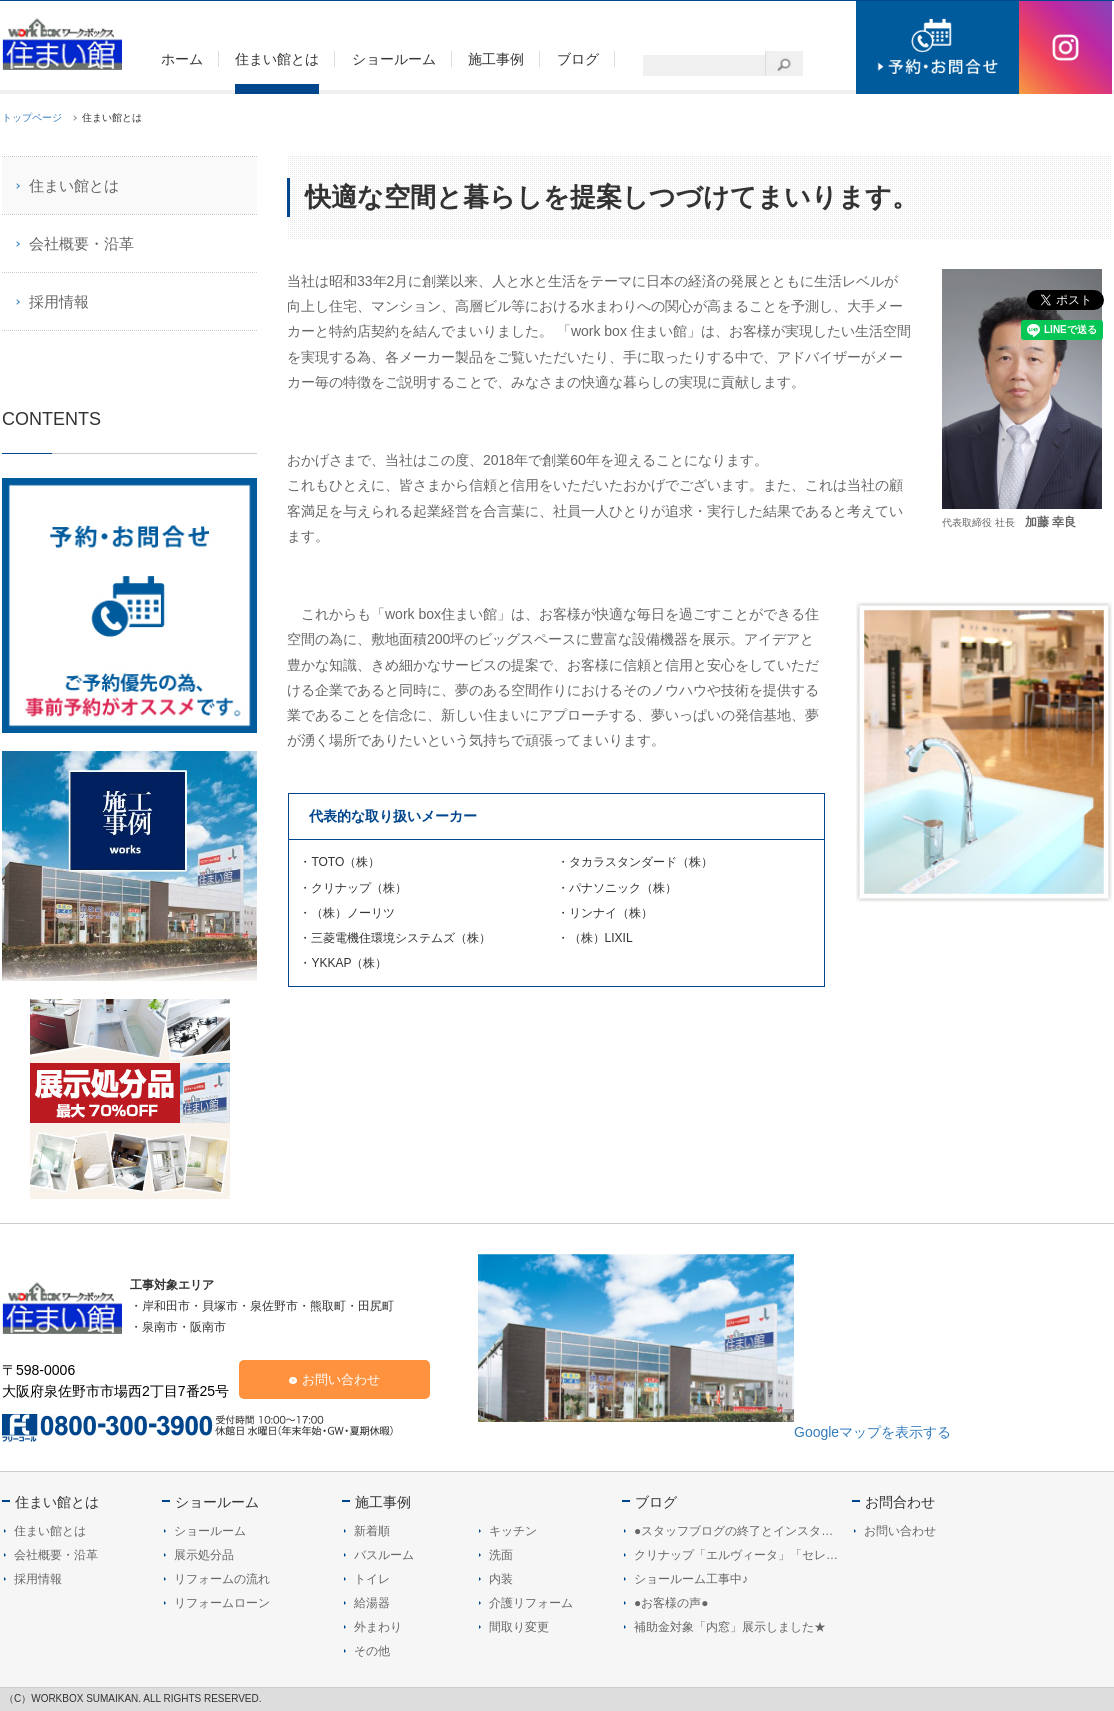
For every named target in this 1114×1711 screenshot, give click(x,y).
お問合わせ (900, 1502)
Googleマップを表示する (872, 1432)
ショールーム (217, 1502)
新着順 (372, 1531)
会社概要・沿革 (81, 243)
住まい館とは (74, 185)
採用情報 (59, 301)
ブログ (656, 1502)
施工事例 (383, 1502)
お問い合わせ (341, 1379)
